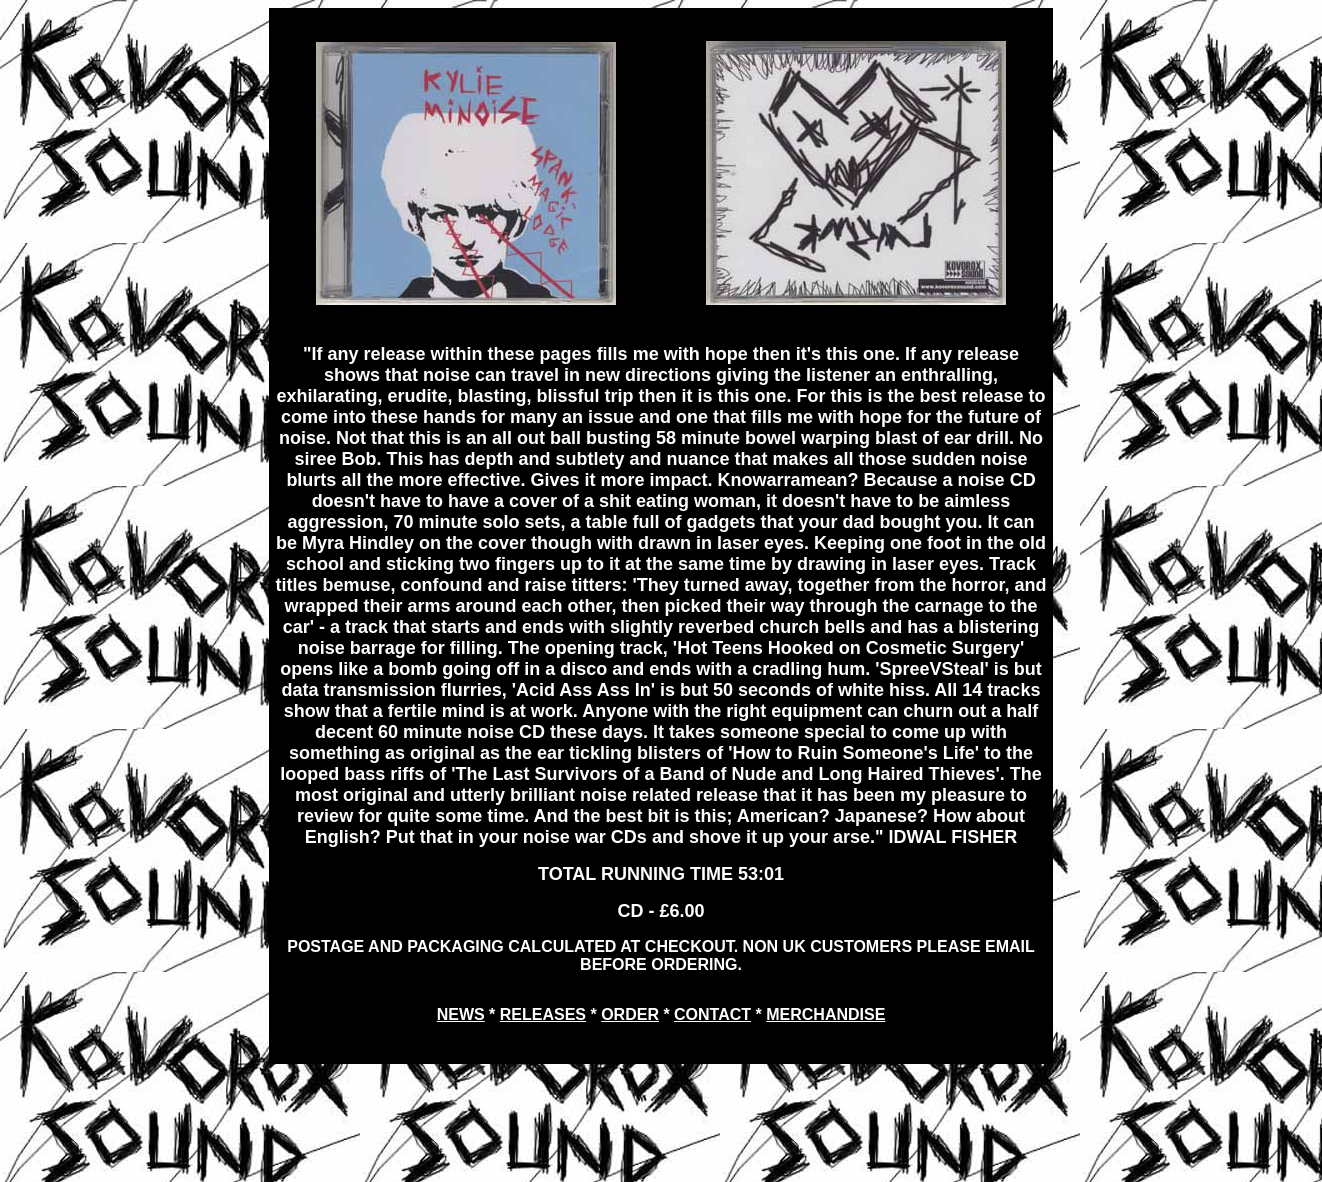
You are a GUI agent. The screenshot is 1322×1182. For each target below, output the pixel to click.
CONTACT (712, 1014)
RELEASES (543, 1014)
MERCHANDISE (825, 1014)
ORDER (630, 1014)
